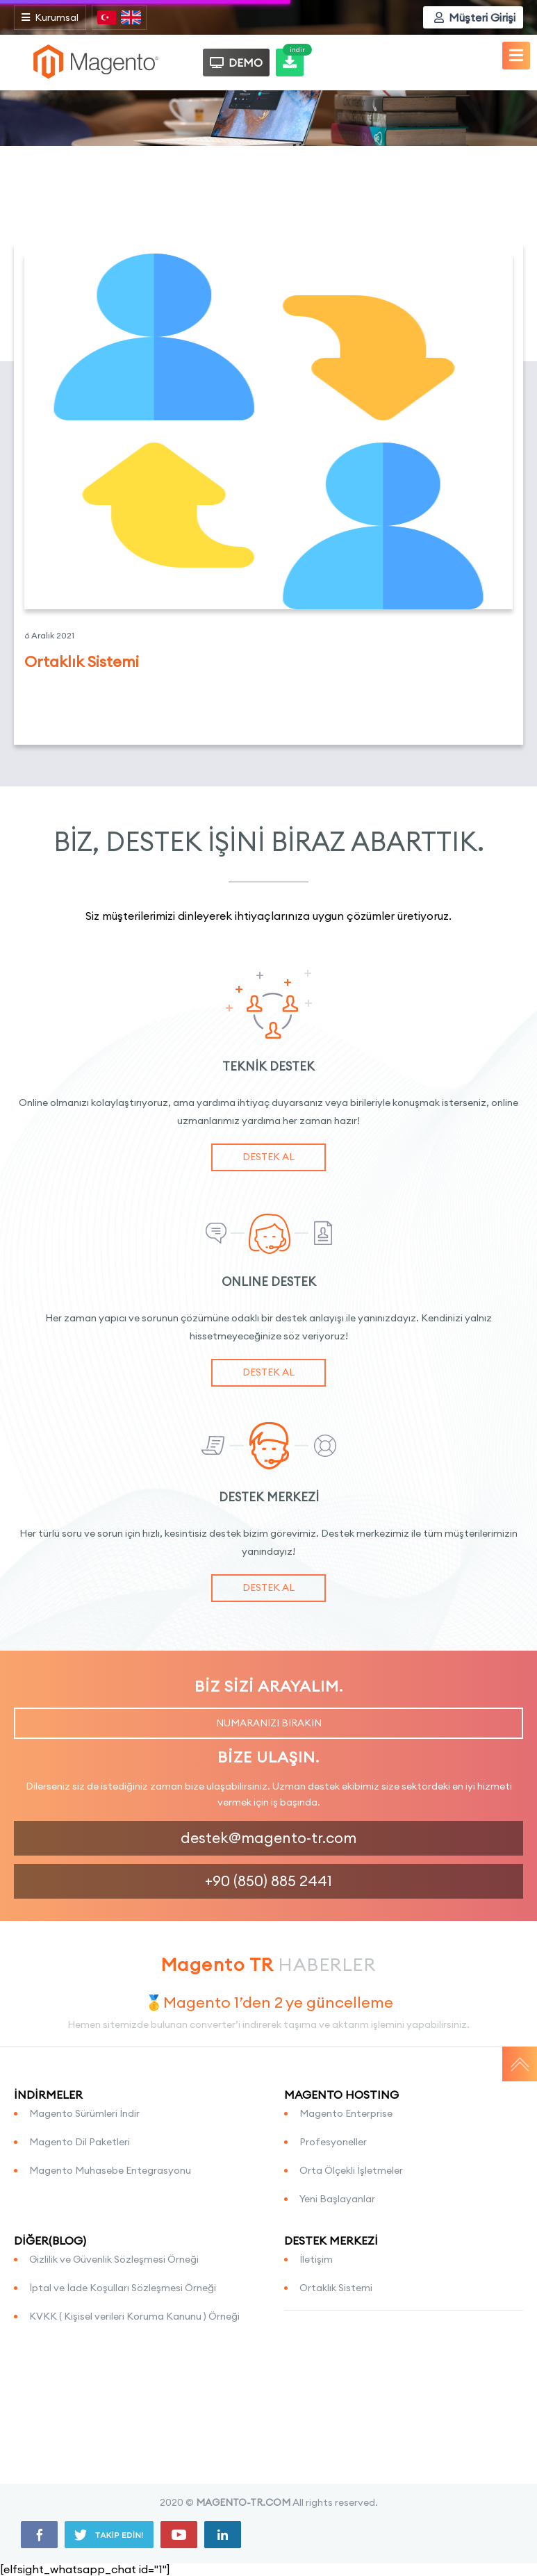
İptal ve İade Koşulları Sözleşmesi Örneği (122, 2287)
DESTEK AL (268, 1156)
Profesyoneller (333, 2142)
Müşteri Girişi (474, 17)
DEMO (236, 62)
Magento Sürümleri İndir (84, 2113)
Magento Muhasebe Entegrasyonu (110, 2170)
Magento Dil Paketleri (79, 2142)
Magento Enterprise (346, 2113)
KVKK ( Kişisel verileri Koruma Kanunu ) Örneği (134, 2316)
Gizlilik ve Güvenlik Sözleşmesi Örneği (114, 2259)
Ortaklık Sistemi (335, 2287)
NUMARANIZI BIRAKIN (269, 1723)
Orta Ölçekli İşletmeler (351, 2170)
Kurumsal (50, 17)
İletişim (316, 2259)
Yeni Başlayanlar (337, 2199)
